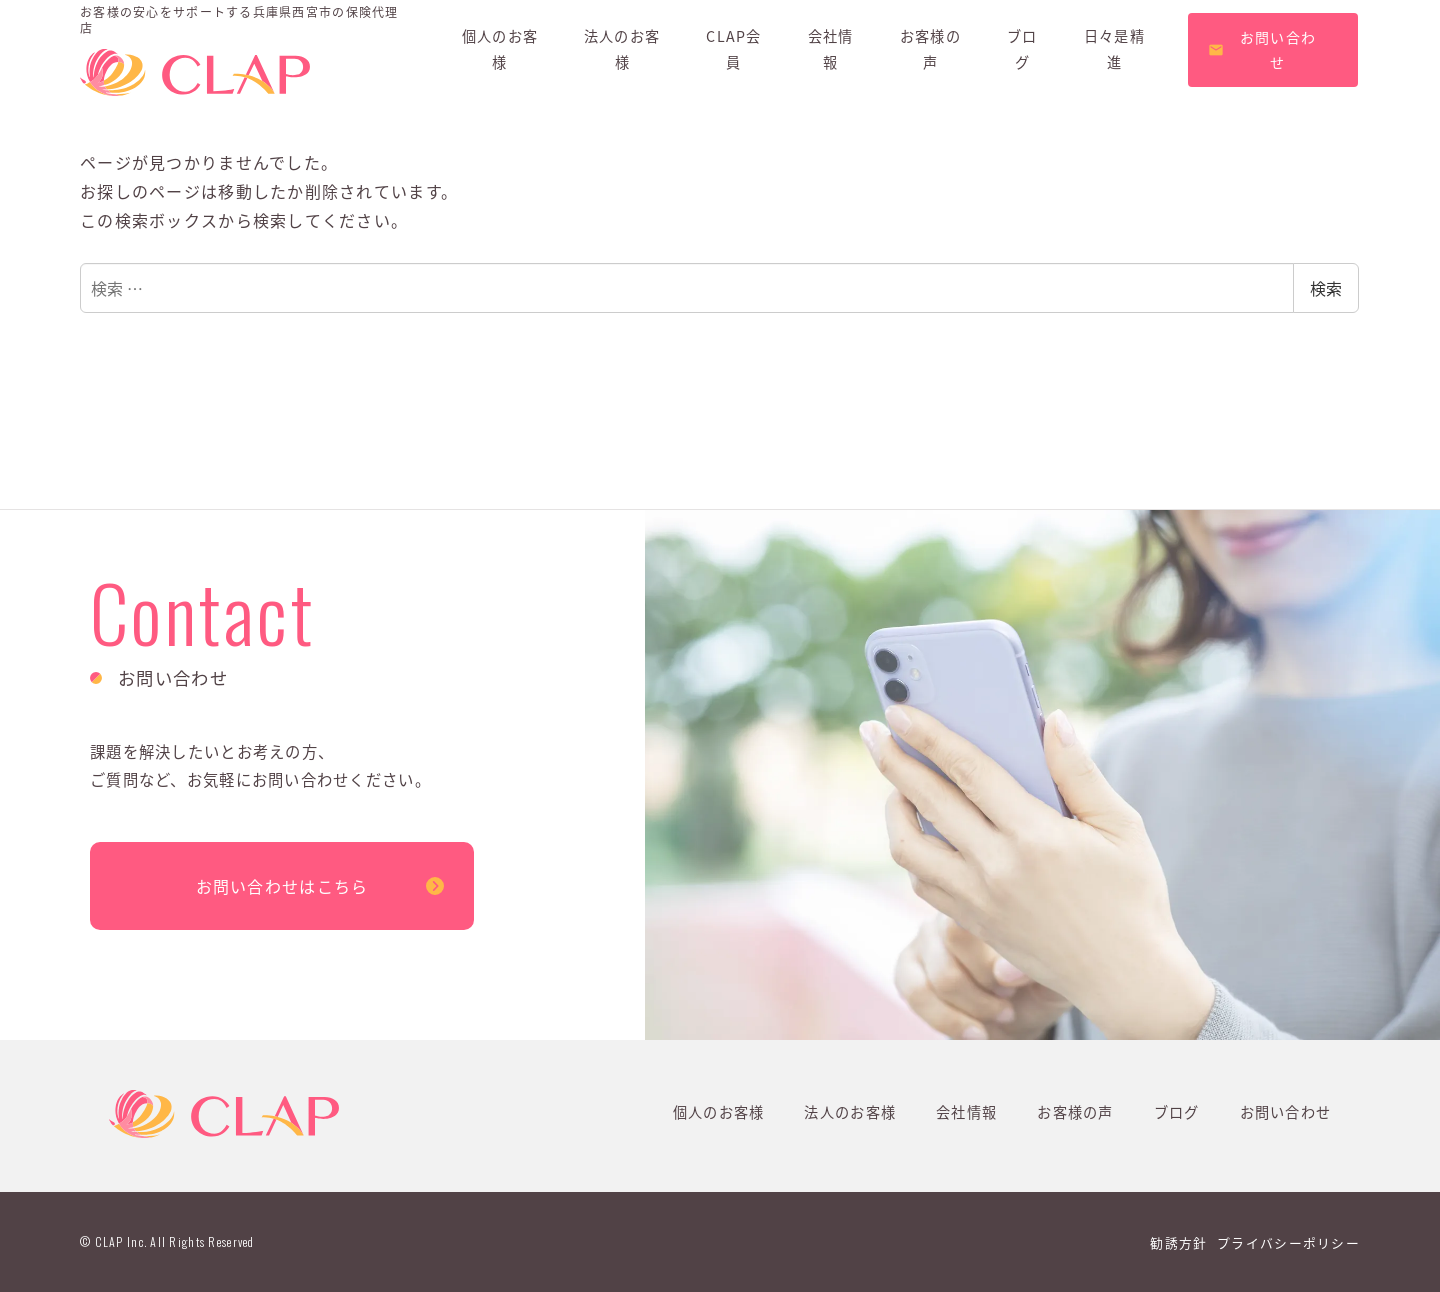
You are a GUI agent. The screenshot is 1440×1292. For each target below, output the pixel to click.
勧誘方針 (1178, 1242)
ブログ (1177, 1112)
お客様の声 (1075, 1112)
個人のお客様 (719, 1112)
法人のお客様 (850, 1112)
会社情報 (966, 1112)
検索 (1326, 288)
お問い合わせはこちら (282, 886)
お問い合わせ (1286, 1112)
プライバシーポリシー (1288, 1242)
